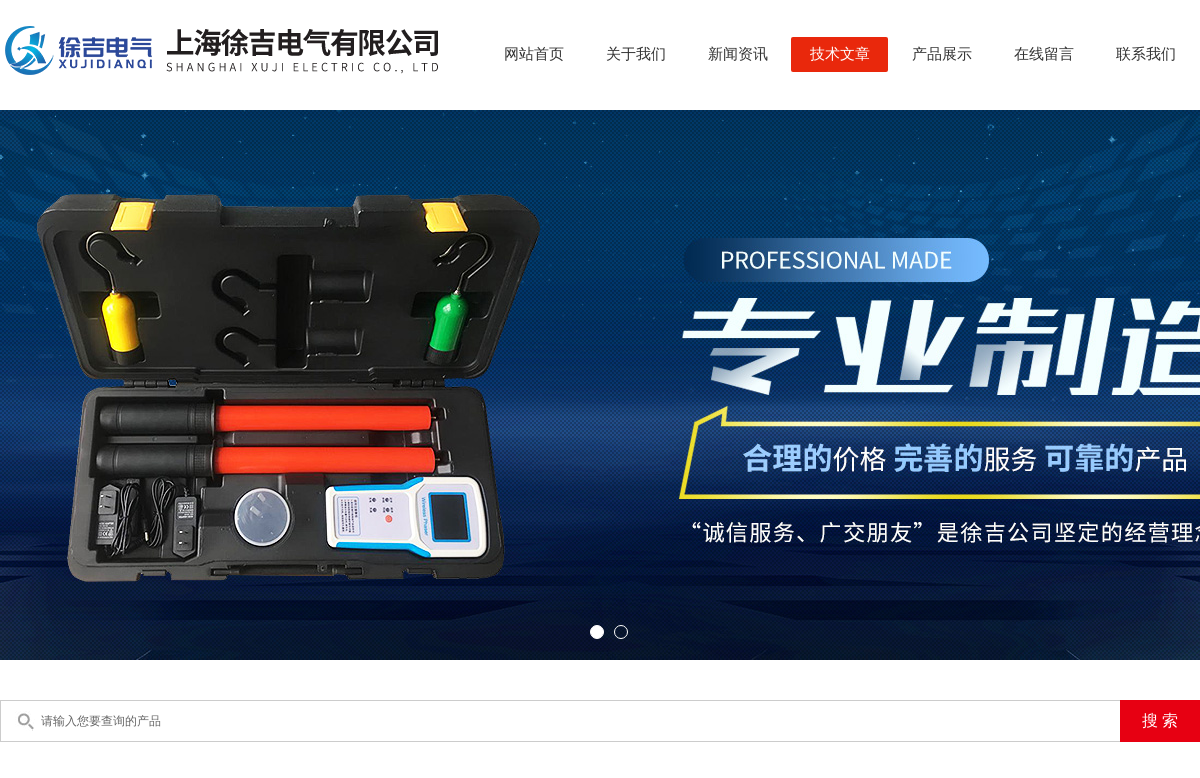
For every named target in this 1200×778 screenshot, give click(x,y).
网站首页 (534, 54)
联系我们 (1146, 54)
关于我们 (636, 54)
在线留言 (1044, 54)
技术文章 (840, 54)
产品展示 (942, 54)
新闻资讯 (738, 54)
